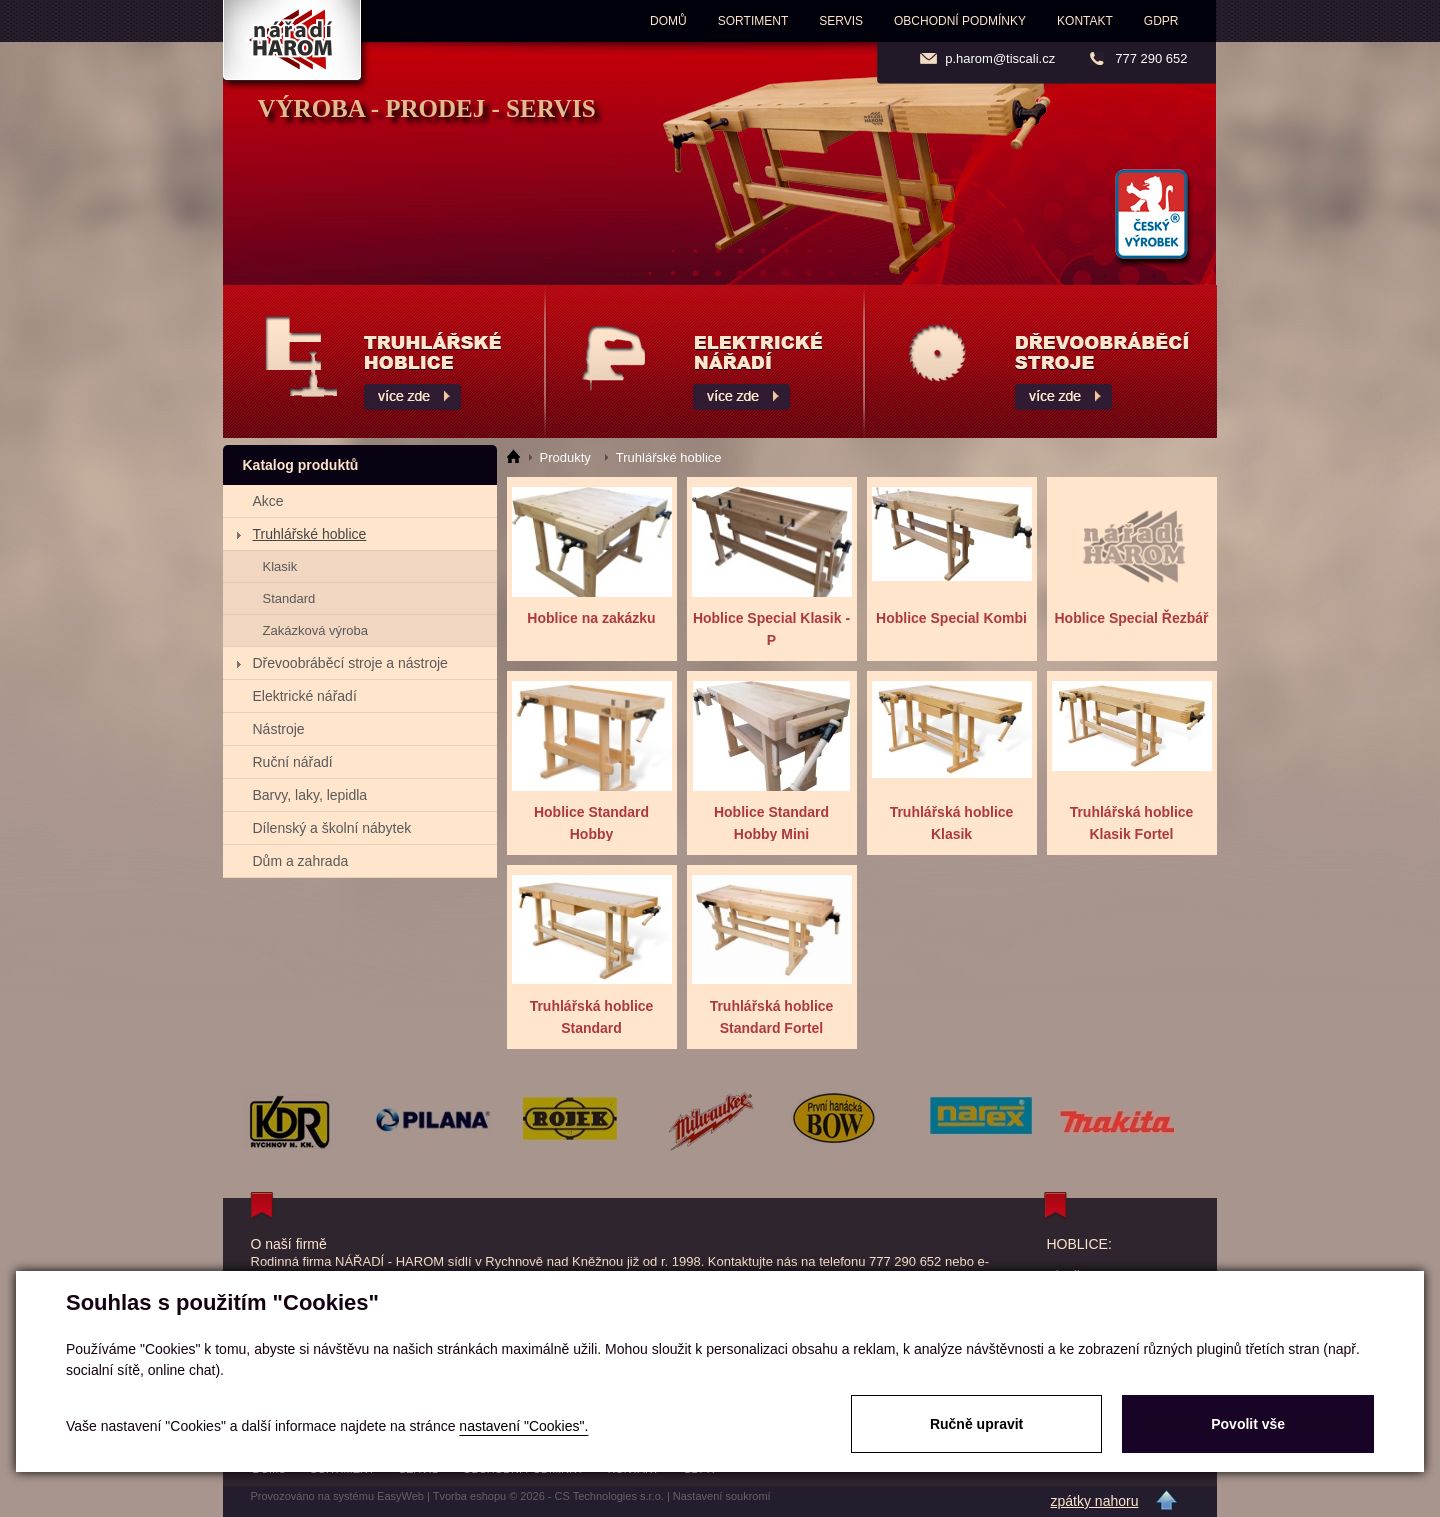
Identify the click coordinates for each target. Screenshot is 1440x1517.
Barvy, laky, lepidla (310, 795)
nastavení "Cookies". (523, 1426)
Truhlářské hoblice (310, 534)
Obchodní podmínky (960, 21)
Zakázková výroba (316, 630)
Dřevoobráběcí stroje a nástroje (350, 663)
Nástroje (279, 729)
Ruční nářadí (293, 762)
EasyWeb (400, 1496)
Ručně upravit (976, 1424)
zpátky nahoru (1095, 1501)
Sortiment (753, 21)
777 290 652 (1151, 58)
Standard (289, 598)
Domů (668, 21)
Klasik (280, 566)
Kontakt (1085, 21)
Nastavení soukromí (722, 1496)
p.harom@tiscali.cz (1000, 58)
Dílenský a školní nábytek (332, 828)
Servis (841, 21)
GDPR (1161, 21)
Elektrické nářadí (305, 696)
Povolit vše (1248, 1424)
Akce (268, 501)
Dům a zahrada (301, 861)
